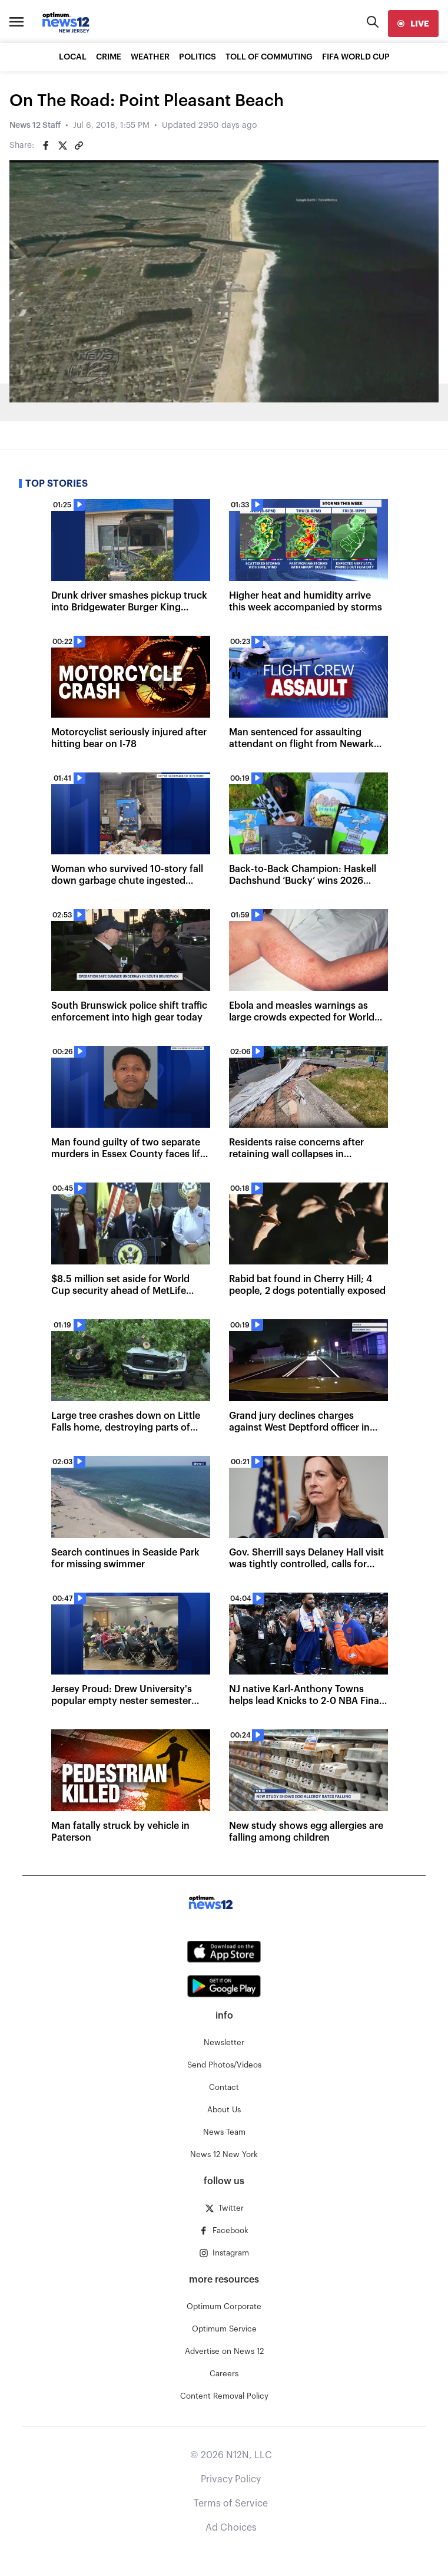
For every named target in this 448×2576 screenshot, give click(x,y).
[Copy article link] (79, 145)
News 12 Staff (35, 125)
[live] (413, 23)
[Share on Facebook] (46, 145)
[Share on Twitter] (62, 145)
